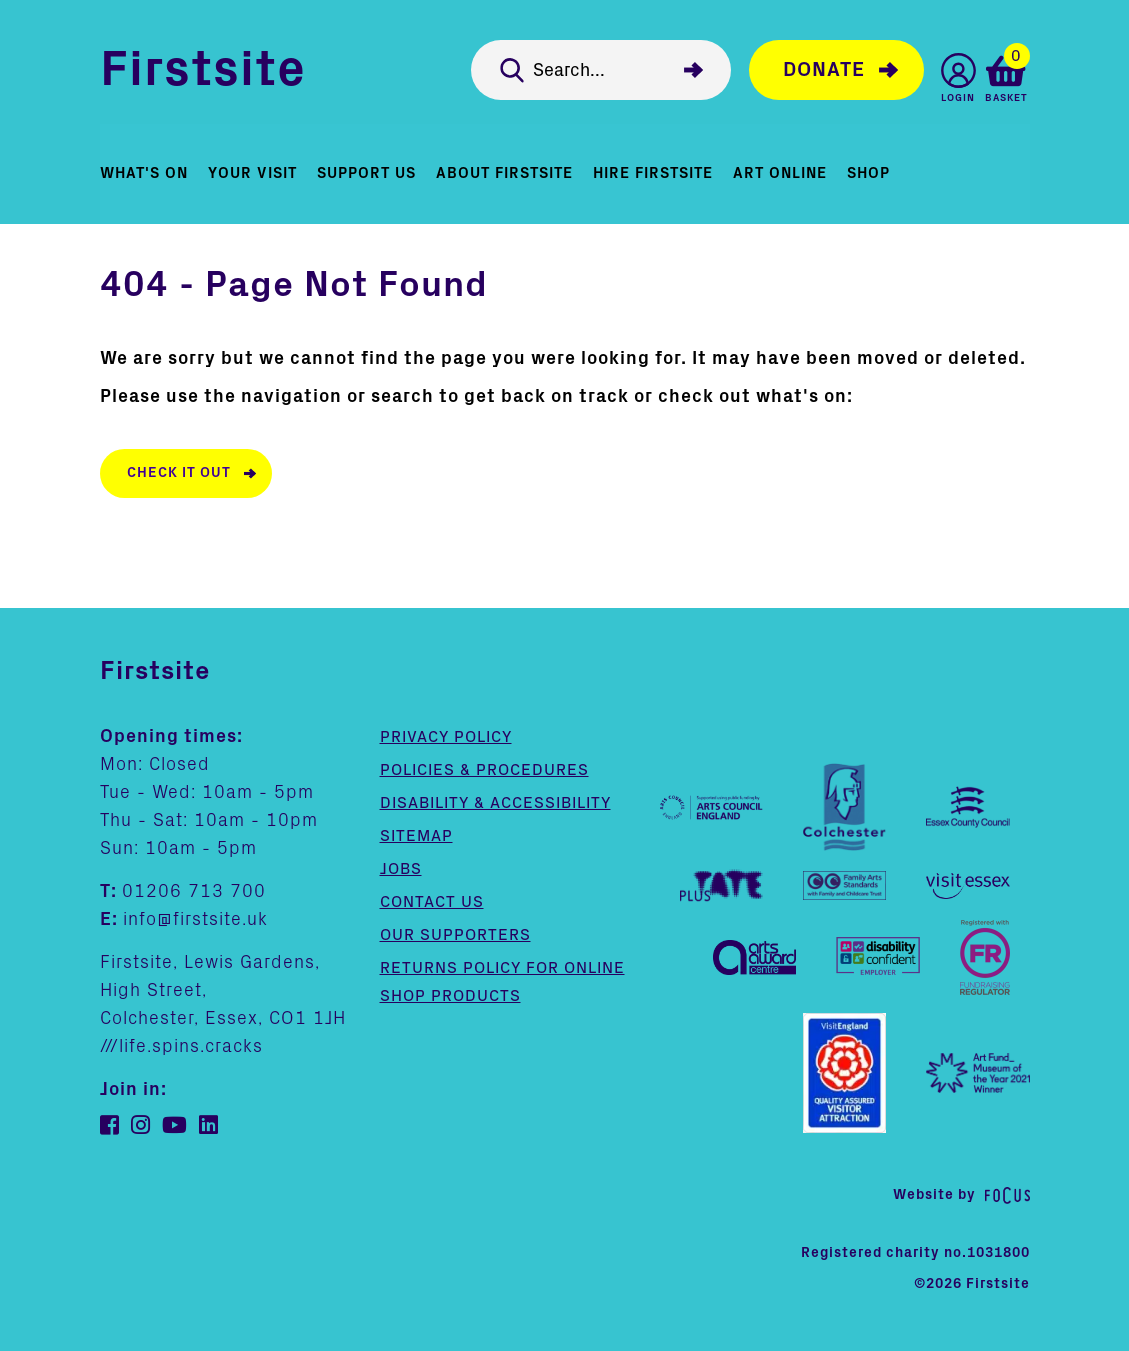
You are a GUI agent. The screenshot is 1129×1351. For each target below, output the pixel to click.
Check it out (179, 473)
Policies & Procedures (484, 770)
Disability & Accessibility (495, 803)
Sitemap (416, 836)
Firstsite (203, 70)
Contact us (432, 902)
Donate (824, 70)
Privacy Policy (446, 737)
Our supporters (455, 935)
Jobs (401, 869)
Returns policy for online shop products (502, 982)
